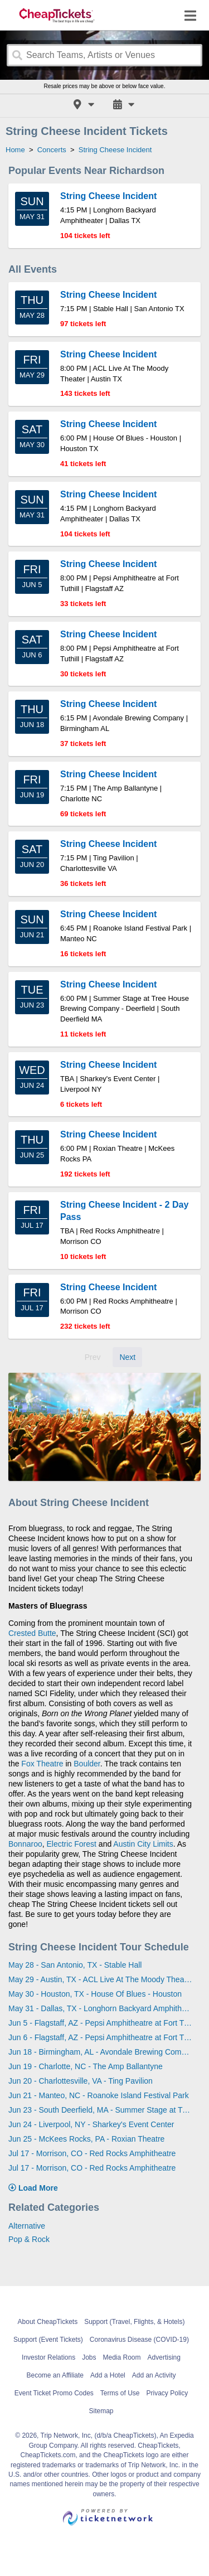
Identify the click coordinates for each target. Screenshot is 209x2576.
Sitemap (101, 2411)
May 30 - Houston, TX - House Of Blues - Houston (95, 1993)
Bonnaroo (25, 1843)
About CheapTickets (48, 2322)
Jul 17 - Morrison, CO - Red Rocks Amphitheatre (92, 2153)
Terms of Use (120, 2393)
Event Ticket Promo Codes (54, 2393)
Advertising (164, 2357)
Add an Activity (154, 2375)
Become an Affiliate (55, 2375)
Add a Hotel (107, 2375)
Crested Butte (32, 1633)
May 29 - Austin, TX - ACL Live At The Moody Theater (100, 1979)
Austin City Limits (143, 1843)
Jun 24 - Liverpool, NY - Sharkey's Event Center (91, 2124)
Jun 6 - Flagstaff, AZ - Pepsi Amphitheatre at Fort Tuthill (100, 2037)
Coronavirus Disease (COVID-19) (139, 2339)
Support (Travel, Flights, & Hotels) (134, 2322)
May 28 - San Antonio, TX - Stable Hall (75, 1964)
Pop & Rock (29, 2239)
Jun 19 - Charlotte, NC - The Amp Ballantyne (85, 2066)
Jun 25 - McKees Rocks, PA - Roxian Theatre (86, 2138)
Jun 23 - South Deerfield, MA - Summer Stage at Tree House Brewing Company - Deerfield (100, 2109)
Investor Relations (48, 2357)
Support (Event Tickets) (48, 2339)
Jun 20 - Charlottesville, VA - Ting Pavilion (80, 2080)
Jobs (89, 2357)
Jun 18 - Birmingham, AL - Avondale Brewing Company (100, 2051)
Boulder (87, 1763)
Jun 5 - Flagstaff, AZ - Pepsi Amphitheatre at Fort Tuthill (100, 2022)
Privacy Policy (167, 2393)
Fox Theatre (42, 1763)
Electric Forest (71, 1843)
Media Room (122, 2357)
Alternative (26, 2225)
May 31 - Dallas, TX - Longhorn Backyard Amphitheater (100, 2008)
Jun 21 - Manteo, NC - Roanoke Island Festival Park (98, 2095)
